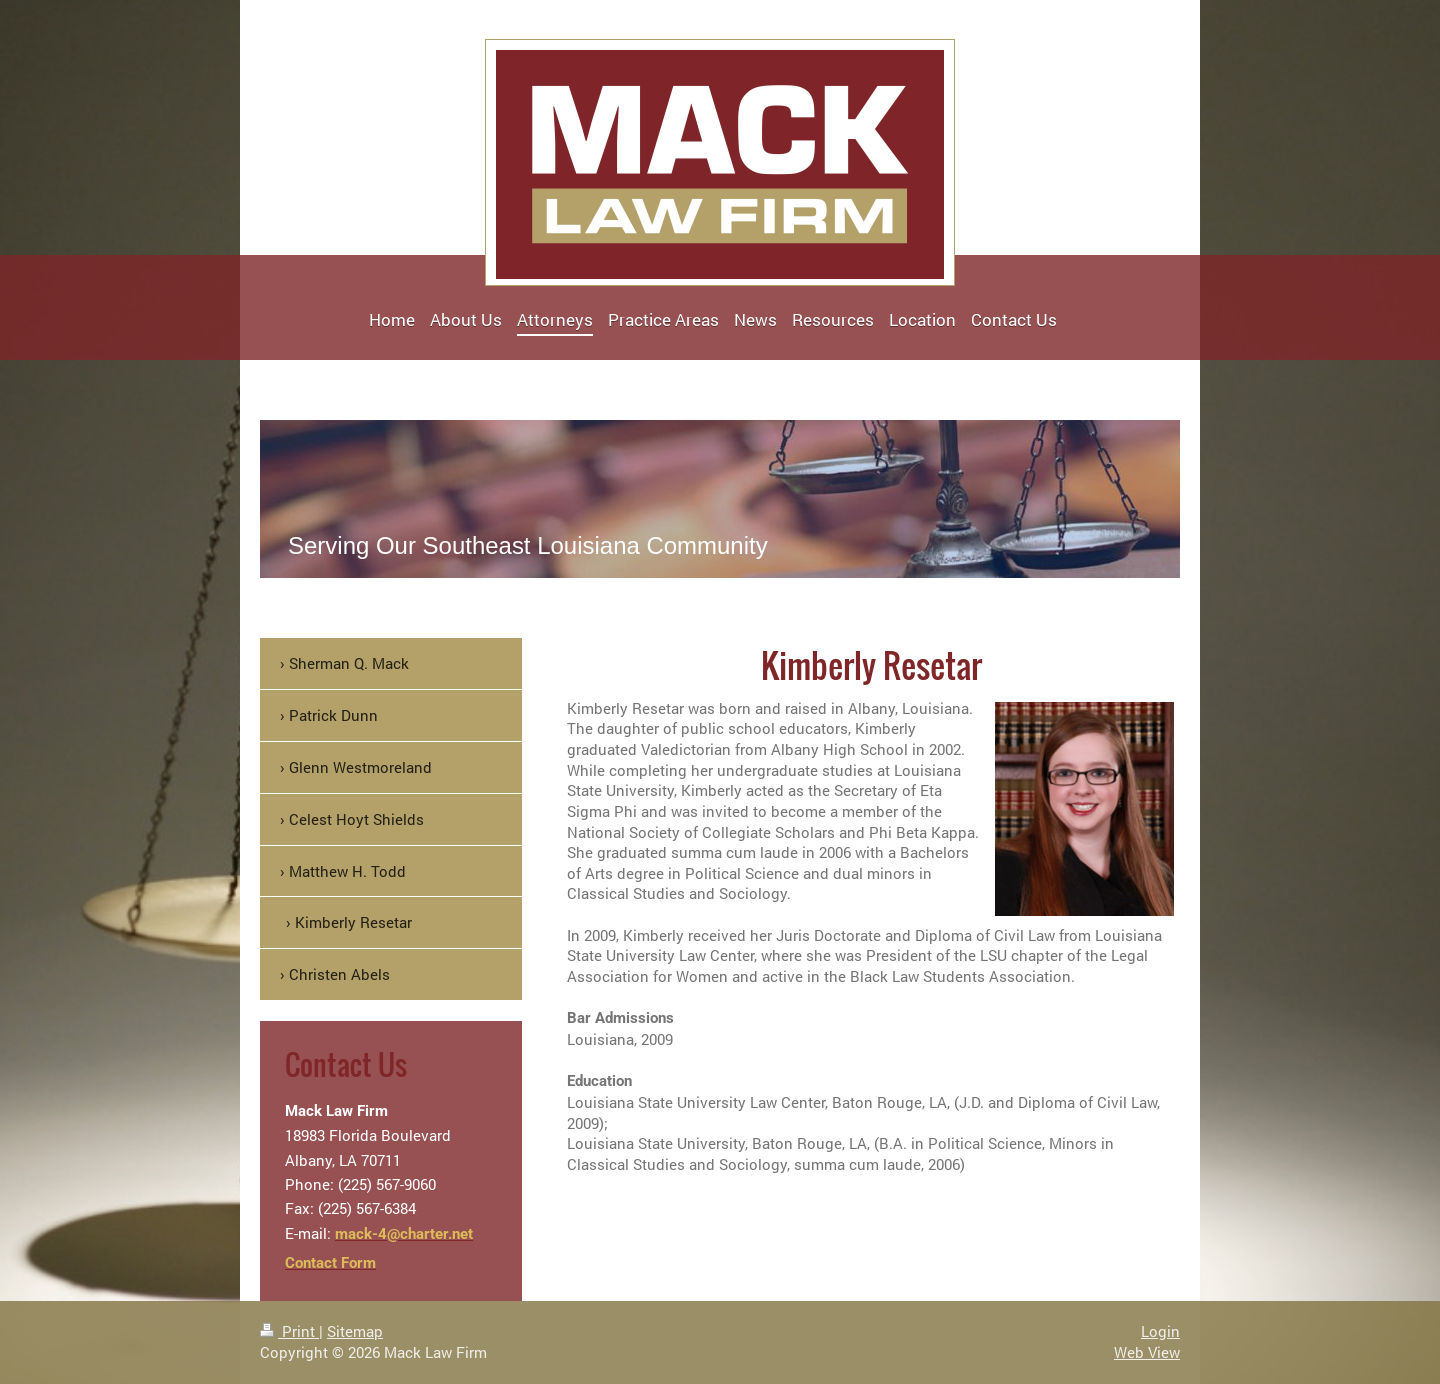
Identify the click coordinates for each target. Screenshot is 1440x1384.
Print (289, 1331)
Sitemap (355, 1331)
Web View (1147, 1352)
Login (1160, 1331)
